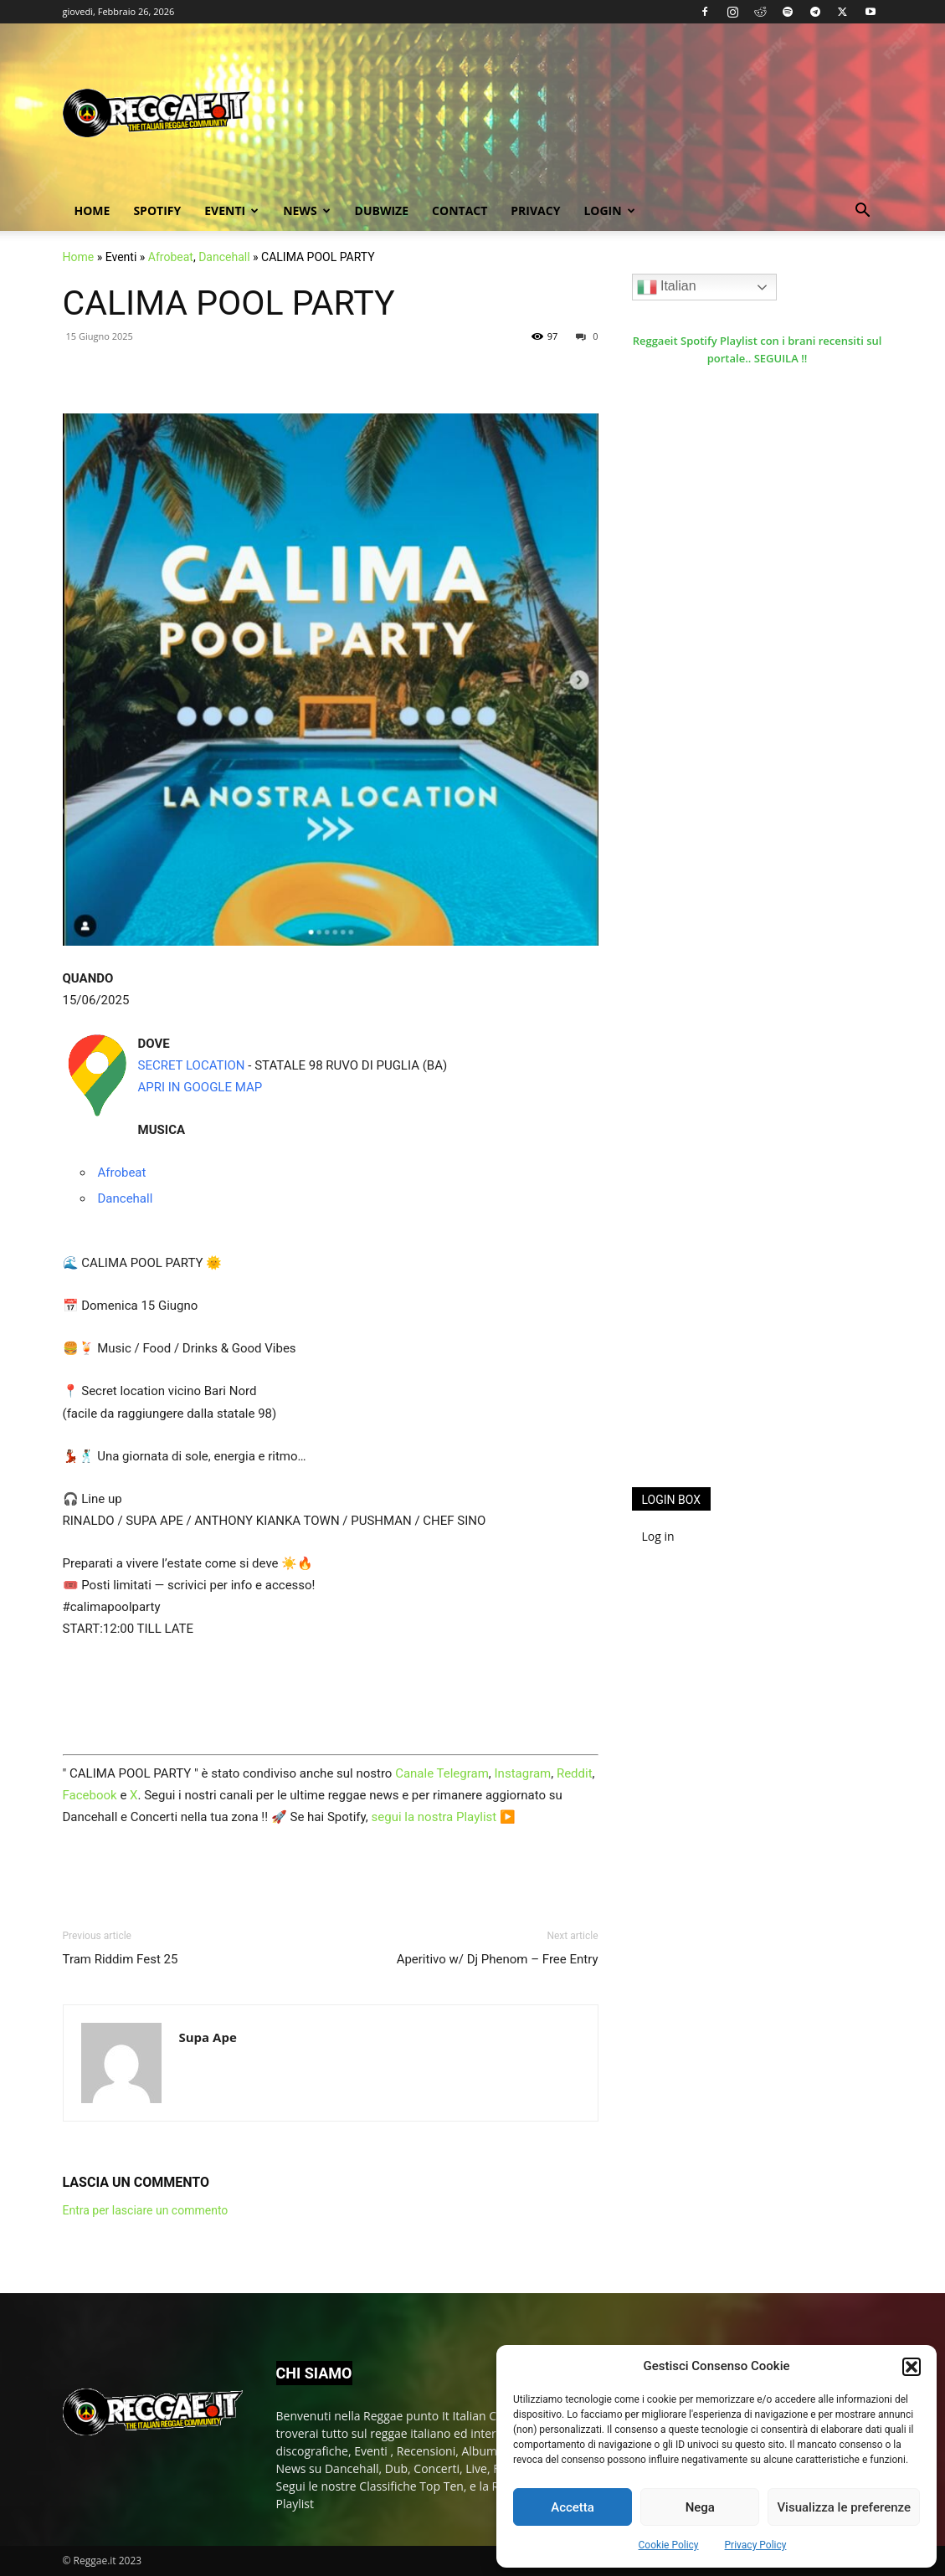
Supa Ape (208, 2037)
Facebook (90, 1795)
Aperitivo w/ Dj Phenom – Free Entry (497, 1959)
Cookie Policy (669, 2545)
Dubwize (381, 210)
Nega (700, 2507)
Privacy (535, 210)
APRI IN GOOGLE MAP (200, 1087)
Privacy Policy (756, 2545)
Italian (666, 287)
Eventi (231, 210)
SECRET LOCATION (191, 1065)
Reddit (575, 1773)
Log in (658, 1536)
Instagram (523, 1773)
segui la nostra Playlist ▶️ (444, 1816)
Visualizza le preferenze (844, 2507)
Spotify (157, 210)
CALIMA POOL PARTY (229, 303)
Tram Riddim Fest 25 (120, 1959)
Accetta (572, 2507)
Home (92, 210)
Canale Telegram (442, 1773)
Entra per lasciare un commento (146, 2210)
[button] (911, 2366)
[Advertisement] (757, 1200)
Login (608, 210)
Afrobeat (170, 257)
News (306, 210)
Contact (459, 210)
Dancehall (223, 257)
